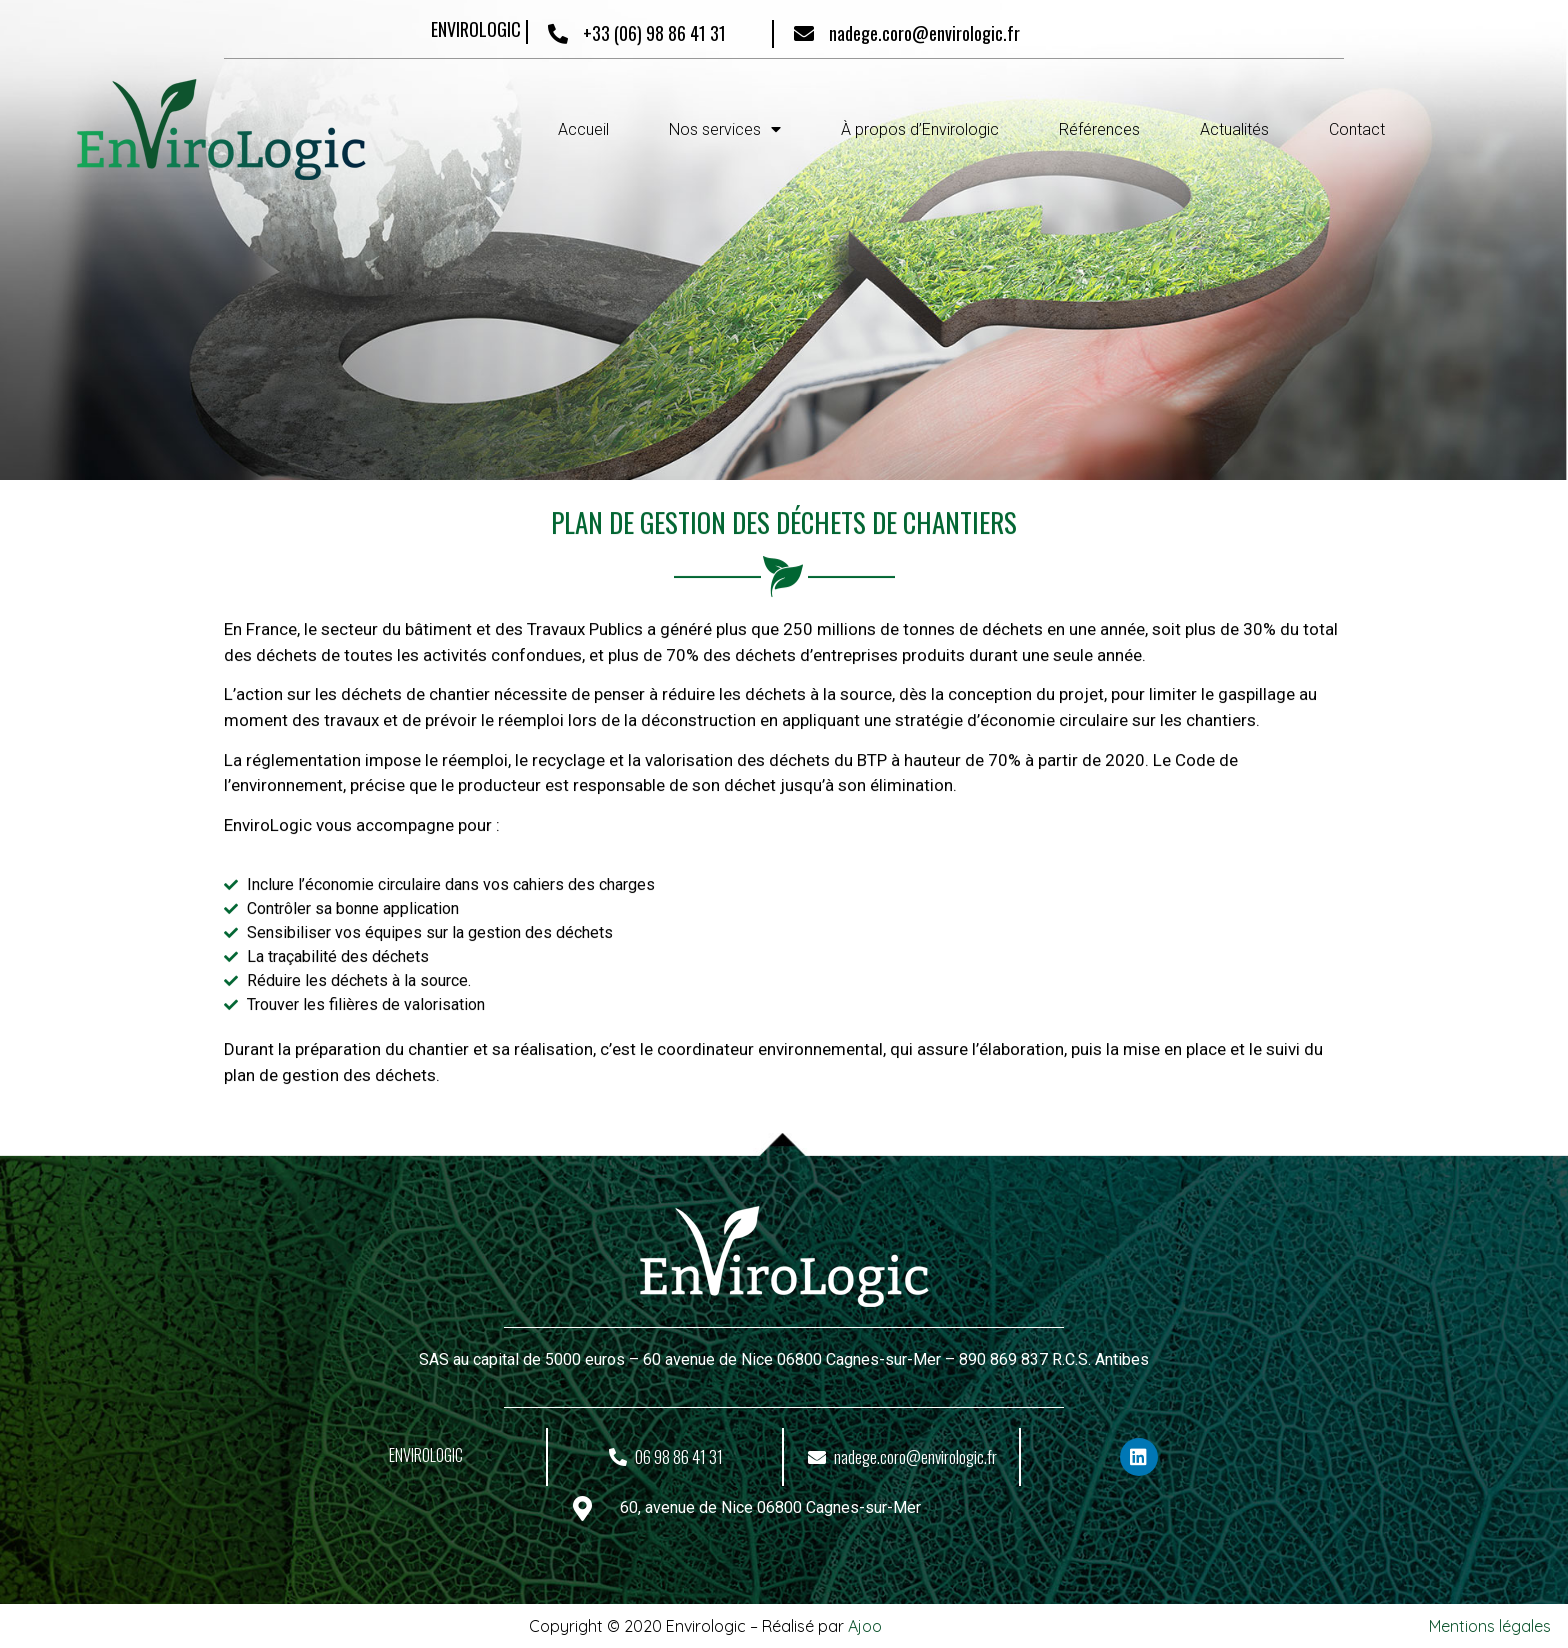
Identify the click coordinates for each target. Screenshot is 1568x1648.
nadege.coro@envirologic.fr (924, 33)
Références (1099, 129)
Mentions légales (1490, 1626)
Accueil (583, 129)
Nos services (725, 129)
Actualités (1234, 129)
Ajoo (865, 1626)
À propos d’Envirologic (920, 129)
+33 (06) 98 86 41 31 (654, 33)
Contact (1357, 129)
